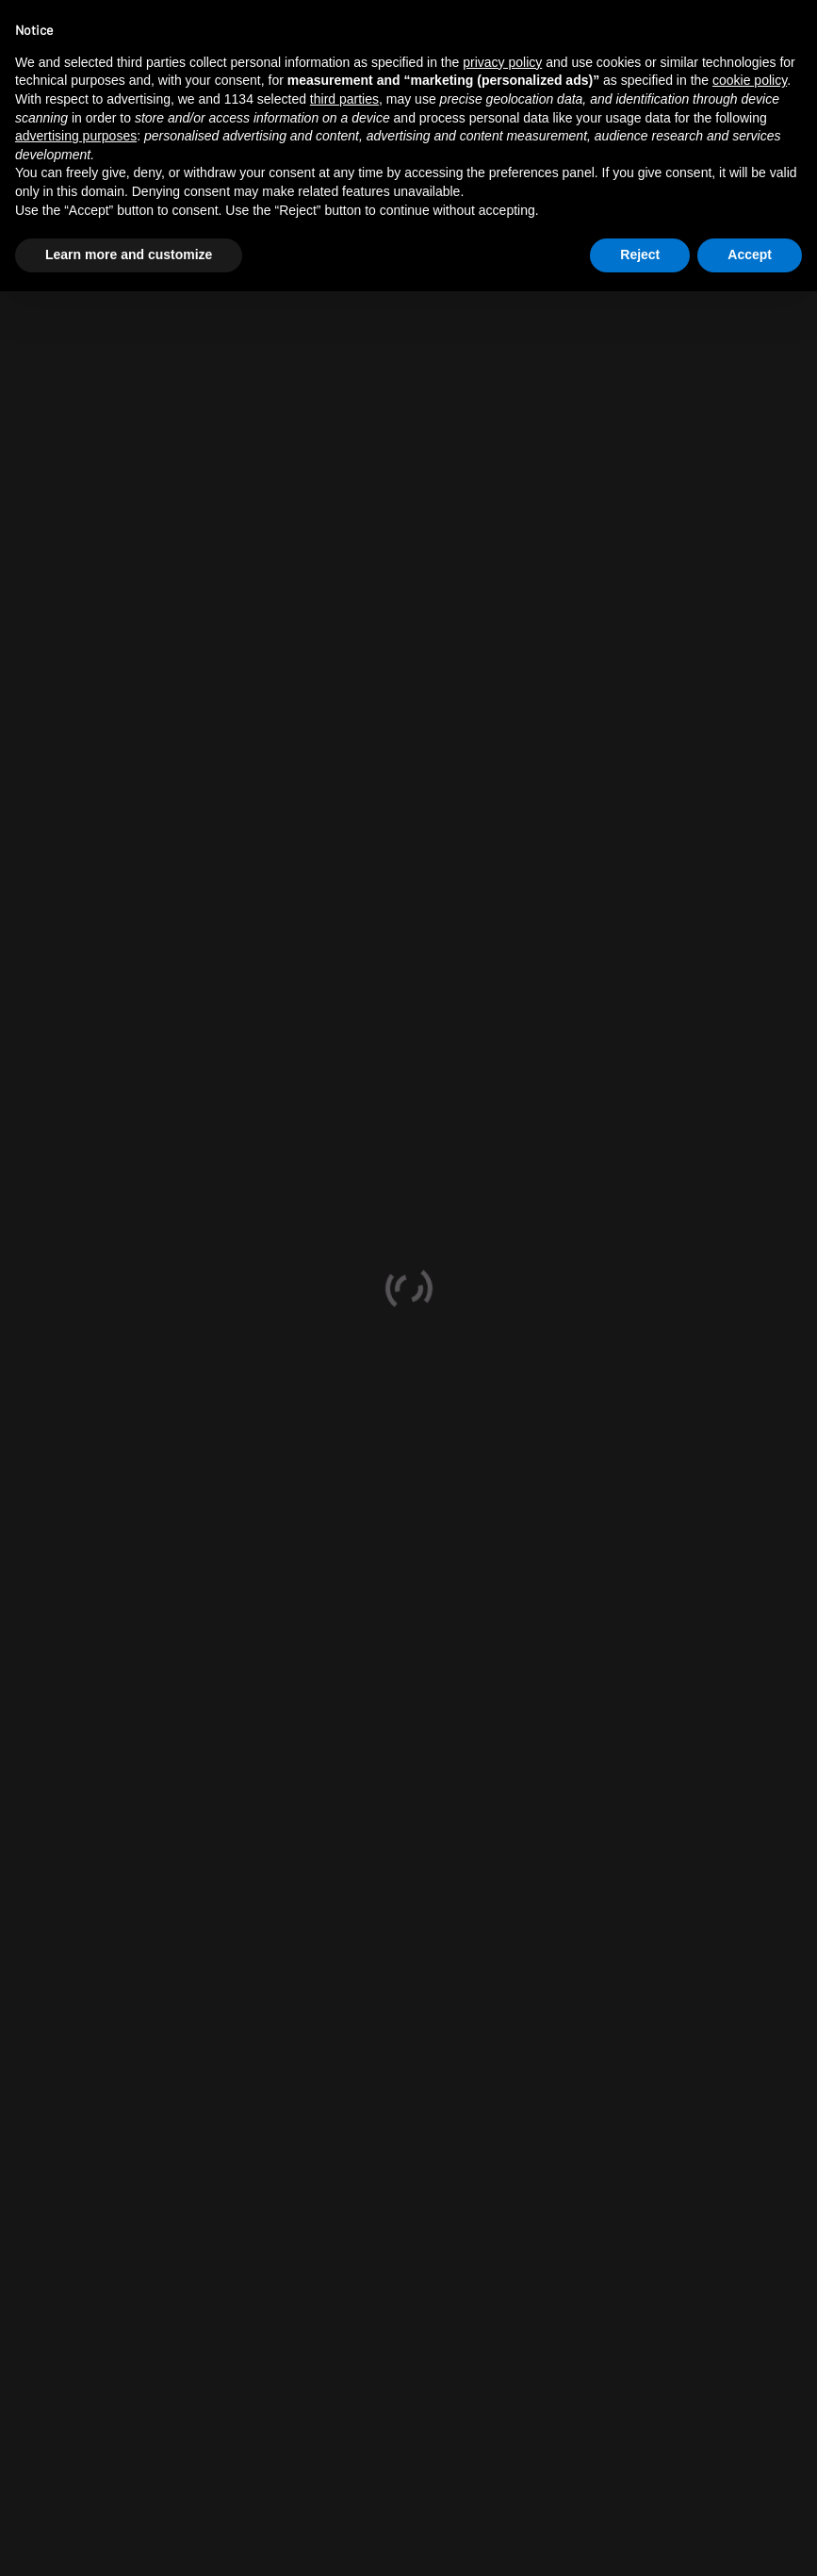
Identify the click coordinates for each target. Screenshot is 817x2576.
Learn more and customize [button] (128, 254)
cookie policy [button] (749, 80)
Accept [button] (749, 254)
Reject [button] (640, 254)
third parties (344, 99)
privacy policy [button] (502, 62)
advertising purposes (76, 135)
